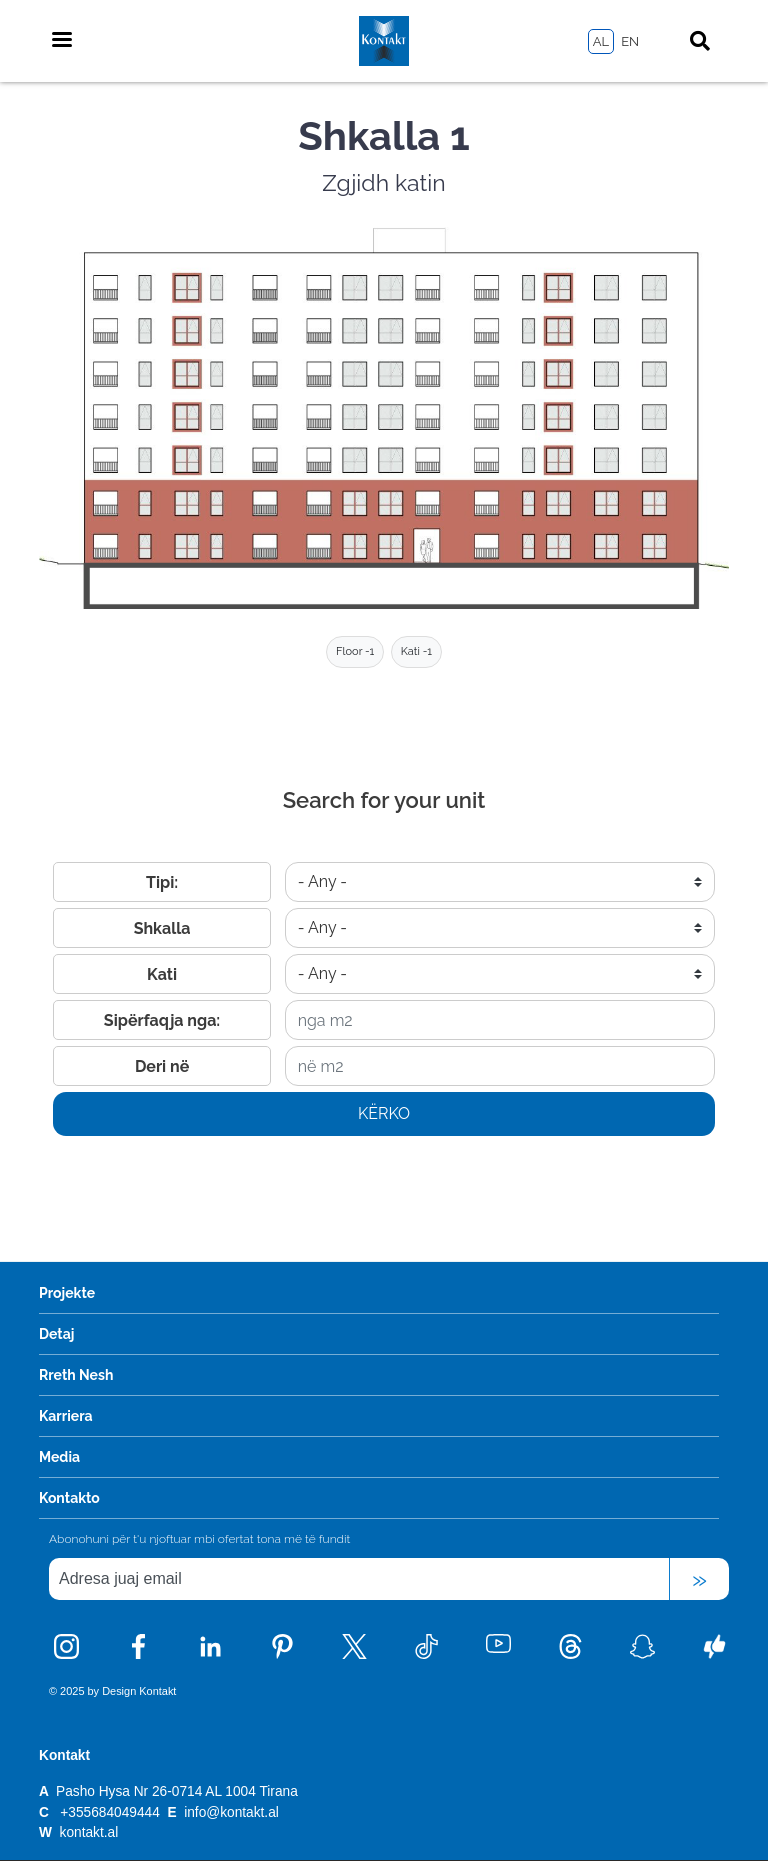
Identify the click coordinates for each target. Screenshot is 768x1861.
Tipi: (162, 882)
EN (630, 41)
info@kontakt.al (231, 1812)
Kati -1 (416, 651)
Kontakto (69, 1498)
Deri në (162, 1066)
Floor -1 (355, 651)
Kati (162, 974)
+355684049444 (109, 1812)
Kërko (384, 1113)
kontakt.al (89, 1832)
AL (601, 41)
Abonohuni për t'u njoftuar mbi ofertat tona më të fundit (199, 1539)
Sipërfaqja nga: (162, 1020)
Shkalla (162, 928)
